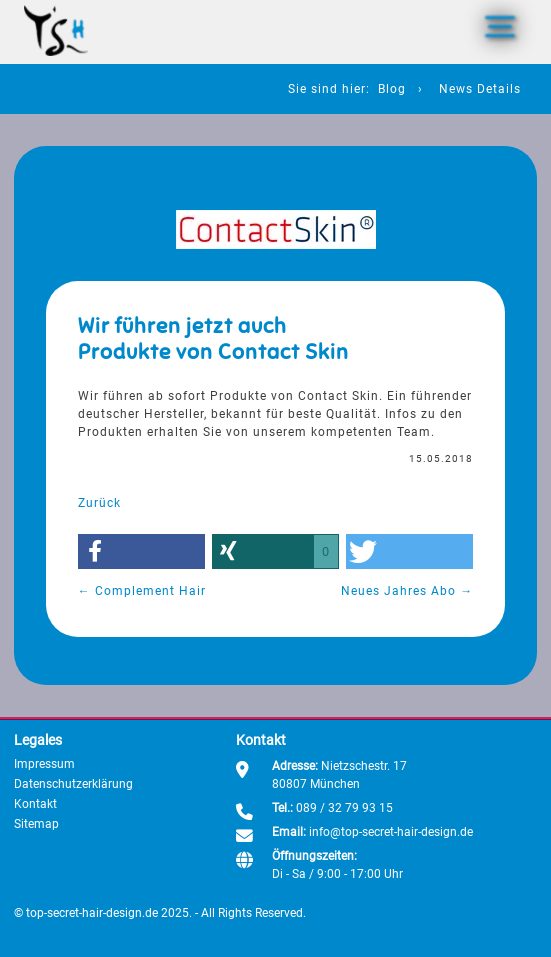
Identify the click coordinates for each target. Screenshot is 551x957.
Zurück (99, 503)
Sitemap (36, 824)
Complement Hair (142, 591)
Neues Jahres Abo (407, 591)
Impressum (44, 764)
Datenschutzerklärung (73, 784)
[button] (141, 551)
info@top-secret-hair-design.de (391, 832)
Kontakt (35, 804)
